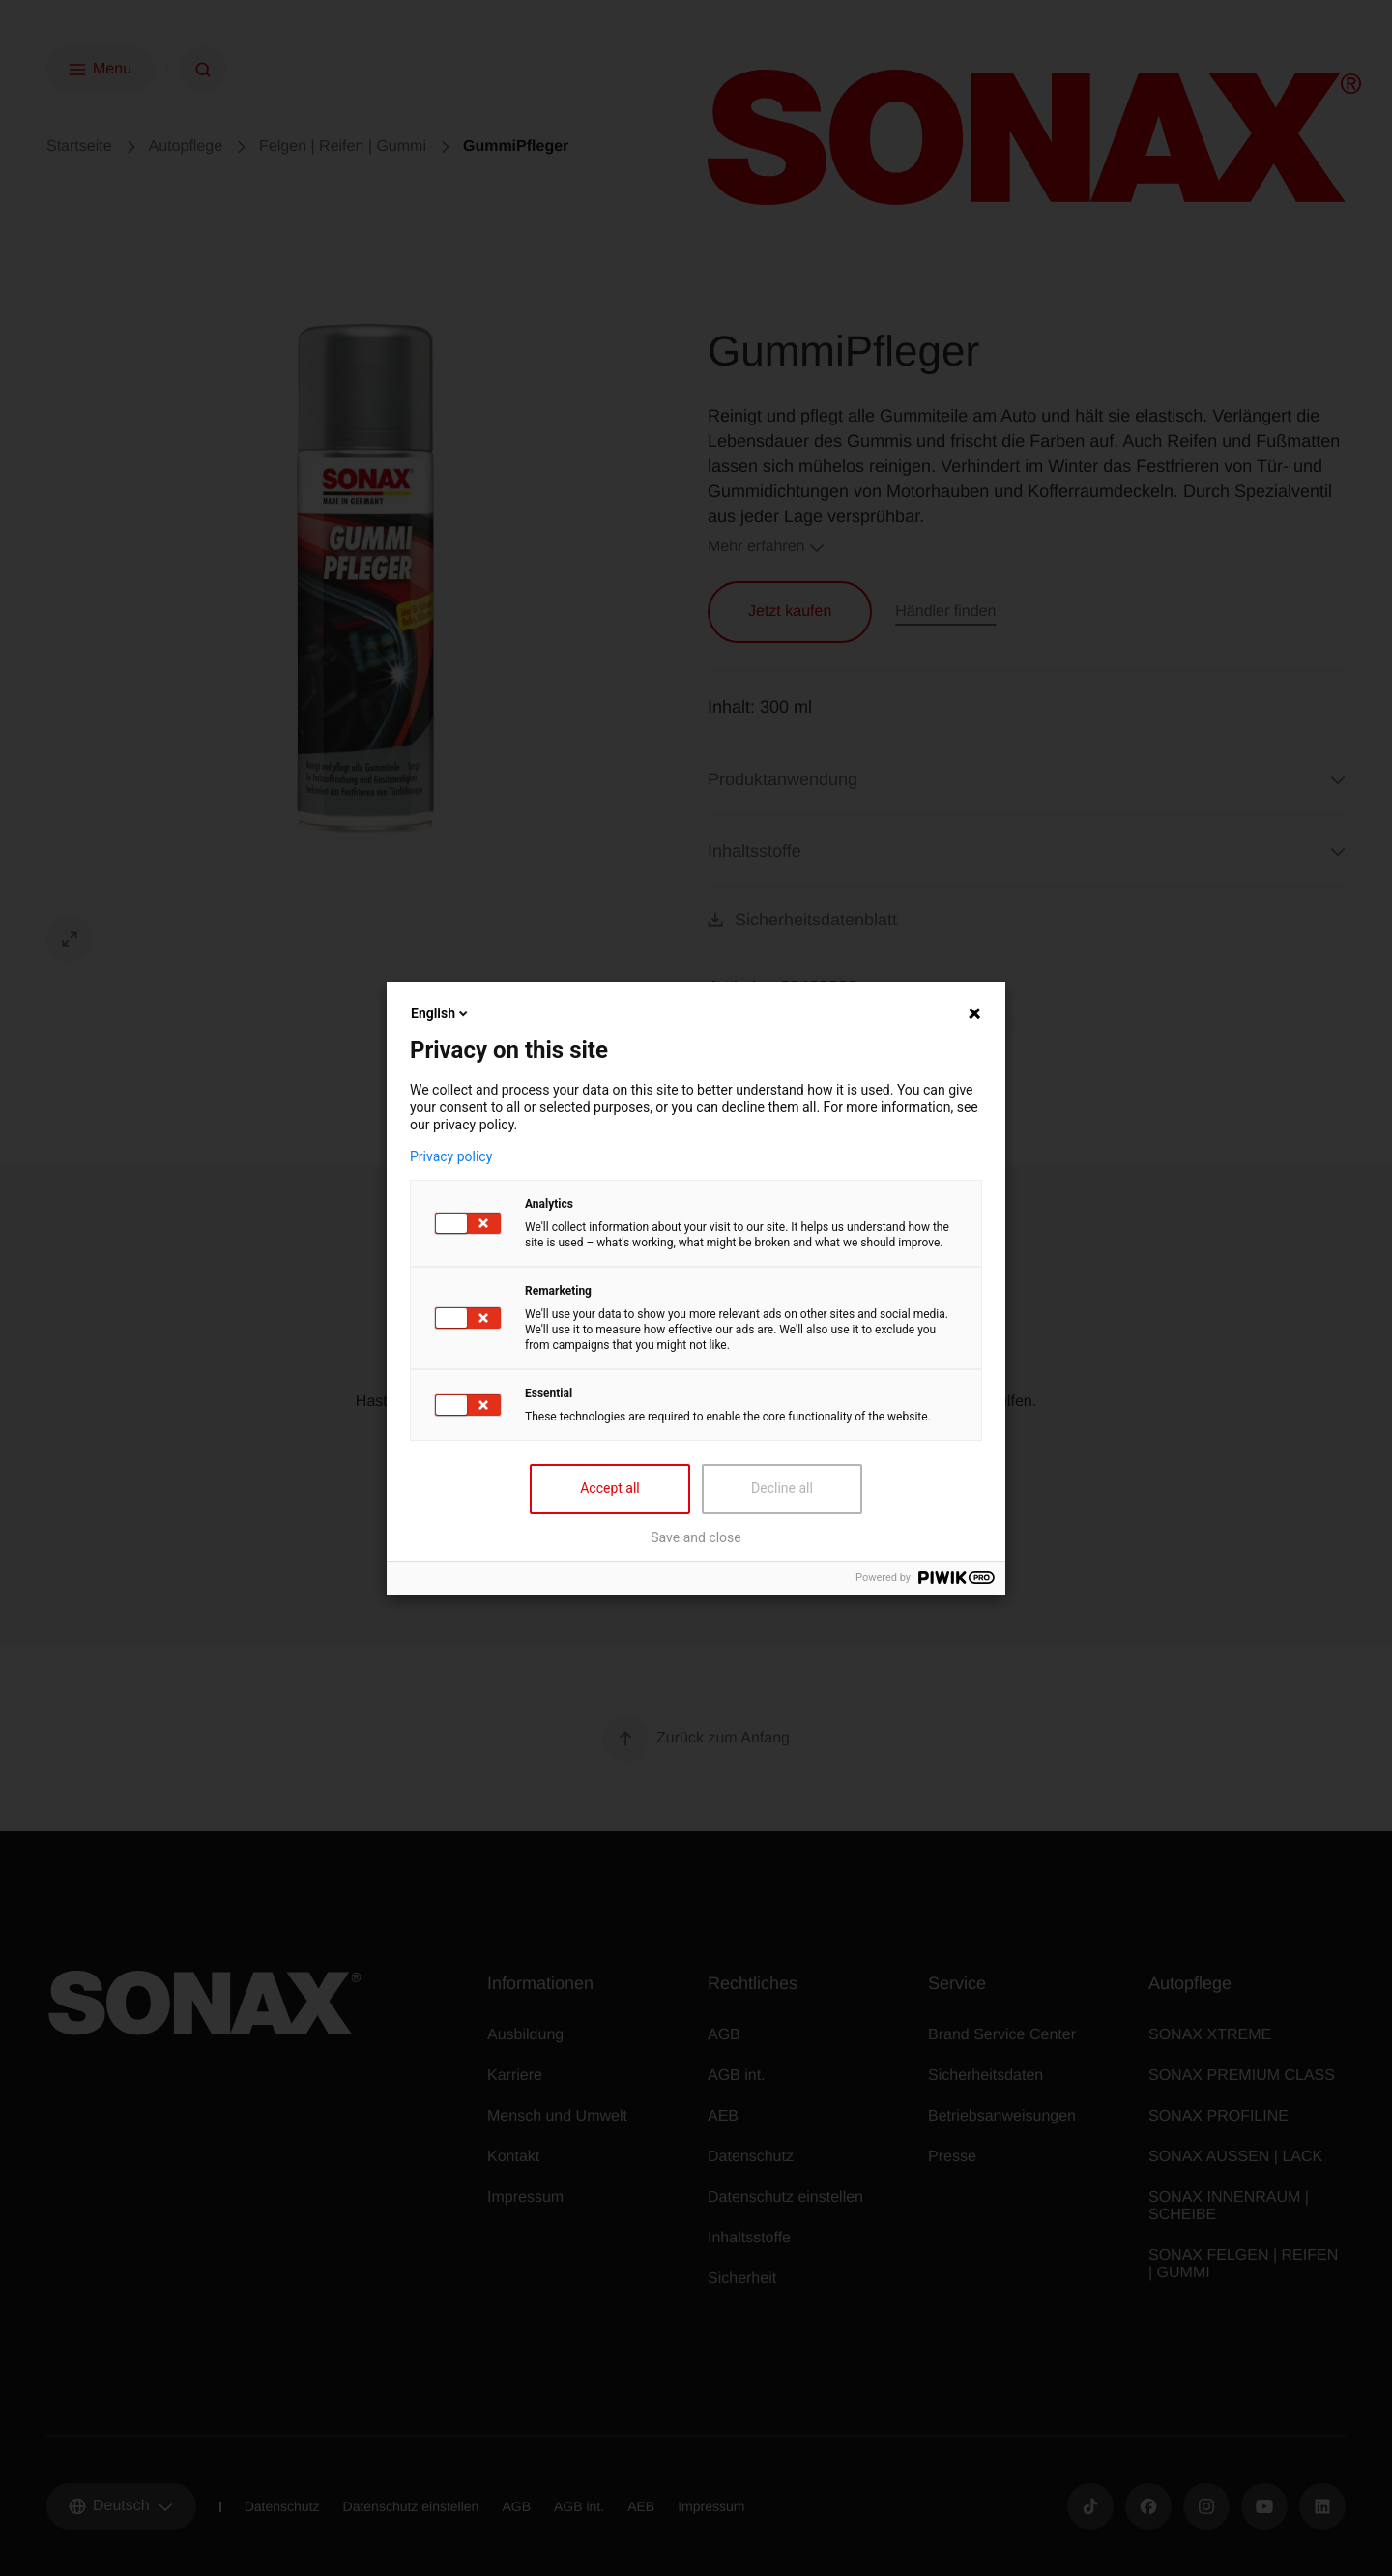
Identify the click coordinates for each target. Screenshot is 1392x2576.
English (441, 1013)
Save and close (696, 1537)
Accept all (610, 1488)
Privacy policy (451, 1156)
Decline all (782, 1488)
